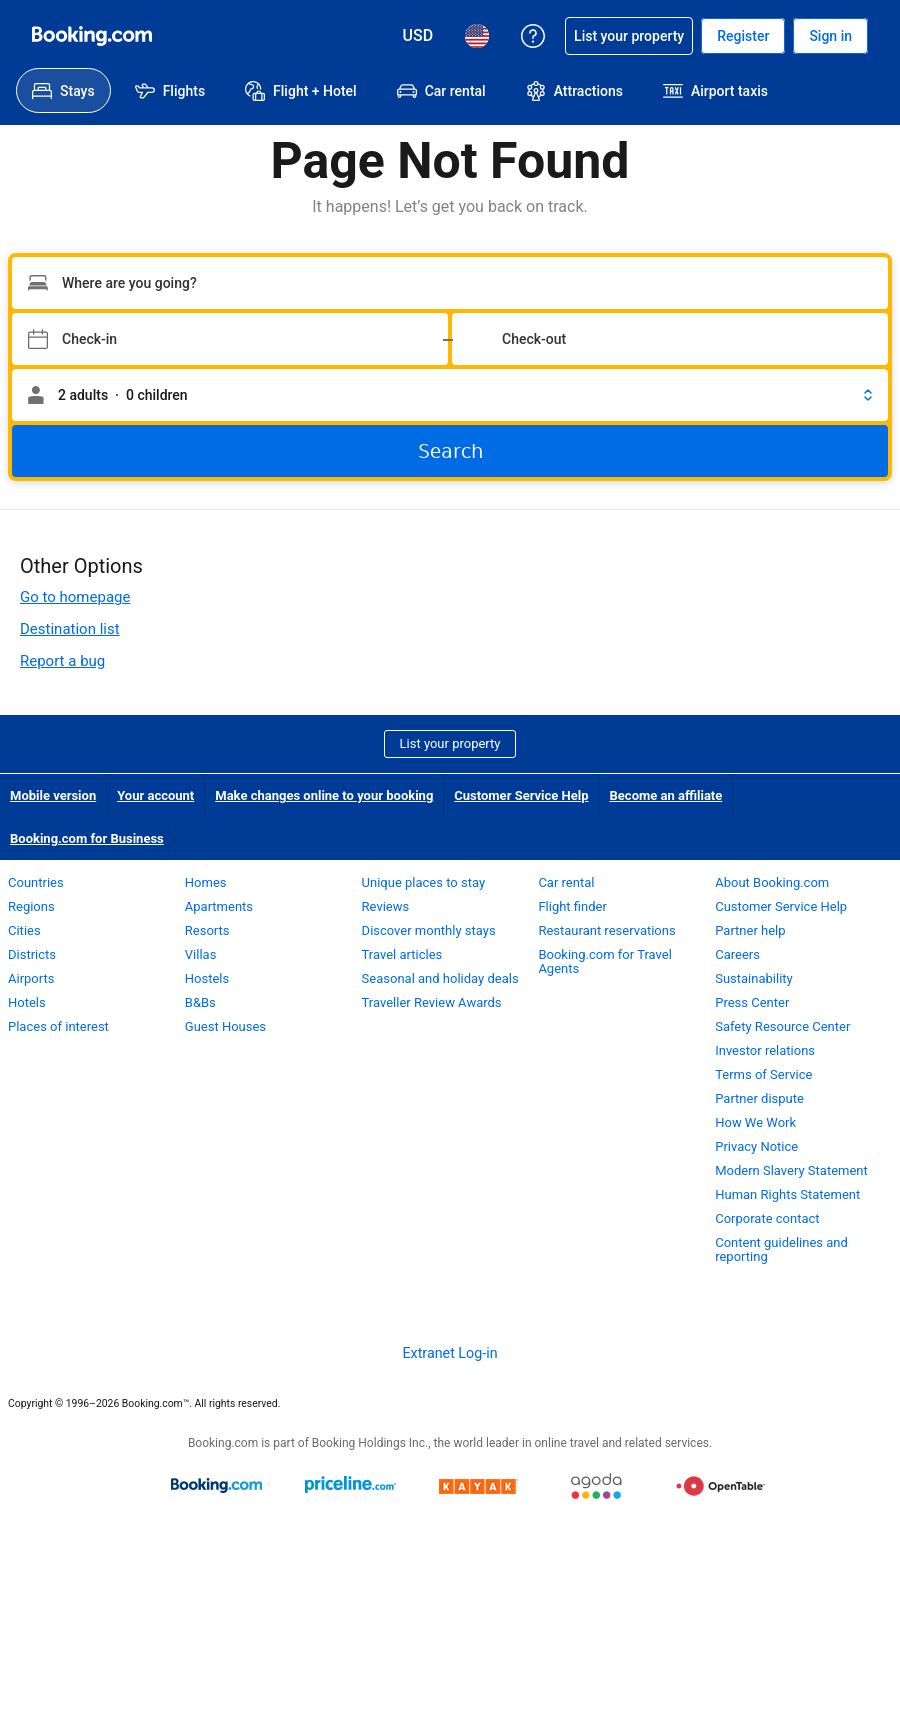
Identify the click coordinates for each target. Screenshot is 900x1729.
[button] (450, 395)
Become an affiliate (666, 795)
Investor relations (765, 1050)
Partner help (750, 930)
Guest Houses (225, 1026)
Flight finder (572, 906)
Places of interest (58, 1026)
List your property (450, 743)
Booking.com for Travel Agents (604, 961)
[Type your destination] (450, 283)
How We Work (755, 1122)
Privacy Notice (756, 1146)
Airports (31, 978)
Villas (201, 954)
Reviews (386, 906)
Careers (737, 954)
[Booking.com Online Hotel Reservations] (92, 36)
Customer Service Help (521, 795)
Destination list (70, 629)
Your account (155, 795)
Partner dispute (759, 1098)
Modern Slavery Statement (791, 1170)
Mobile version (53, 795)
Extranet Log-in (449, 1353)
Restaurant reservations (606, 930)
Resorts (207, 930)
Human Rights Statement (787, 1194)
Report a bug (62, 661)
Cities (24, 930)
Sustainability (754, 978)
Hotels (27, 1002)
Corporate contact (767, 1218)
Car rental (566, 882)
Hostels (207, 978)
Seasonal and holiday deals (440, 978)
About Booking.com (772, 882)
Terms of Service (763, 1074)
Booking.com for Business (87, 838)
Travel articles (402, 954)
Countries (36, 882)
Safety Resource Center (782, 1026)
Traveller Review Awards (432, 1002)
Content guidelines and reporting (781, 1249)
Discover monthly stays (429, 930)
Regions (31, 906)
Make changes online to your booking (324, 795)
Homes (206, 882)
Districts (32, 954)
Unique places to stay (423, 882)
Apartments (219, 906)
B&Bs (200, 1002)
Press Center (752, 1002)
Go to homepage (75, 597)
